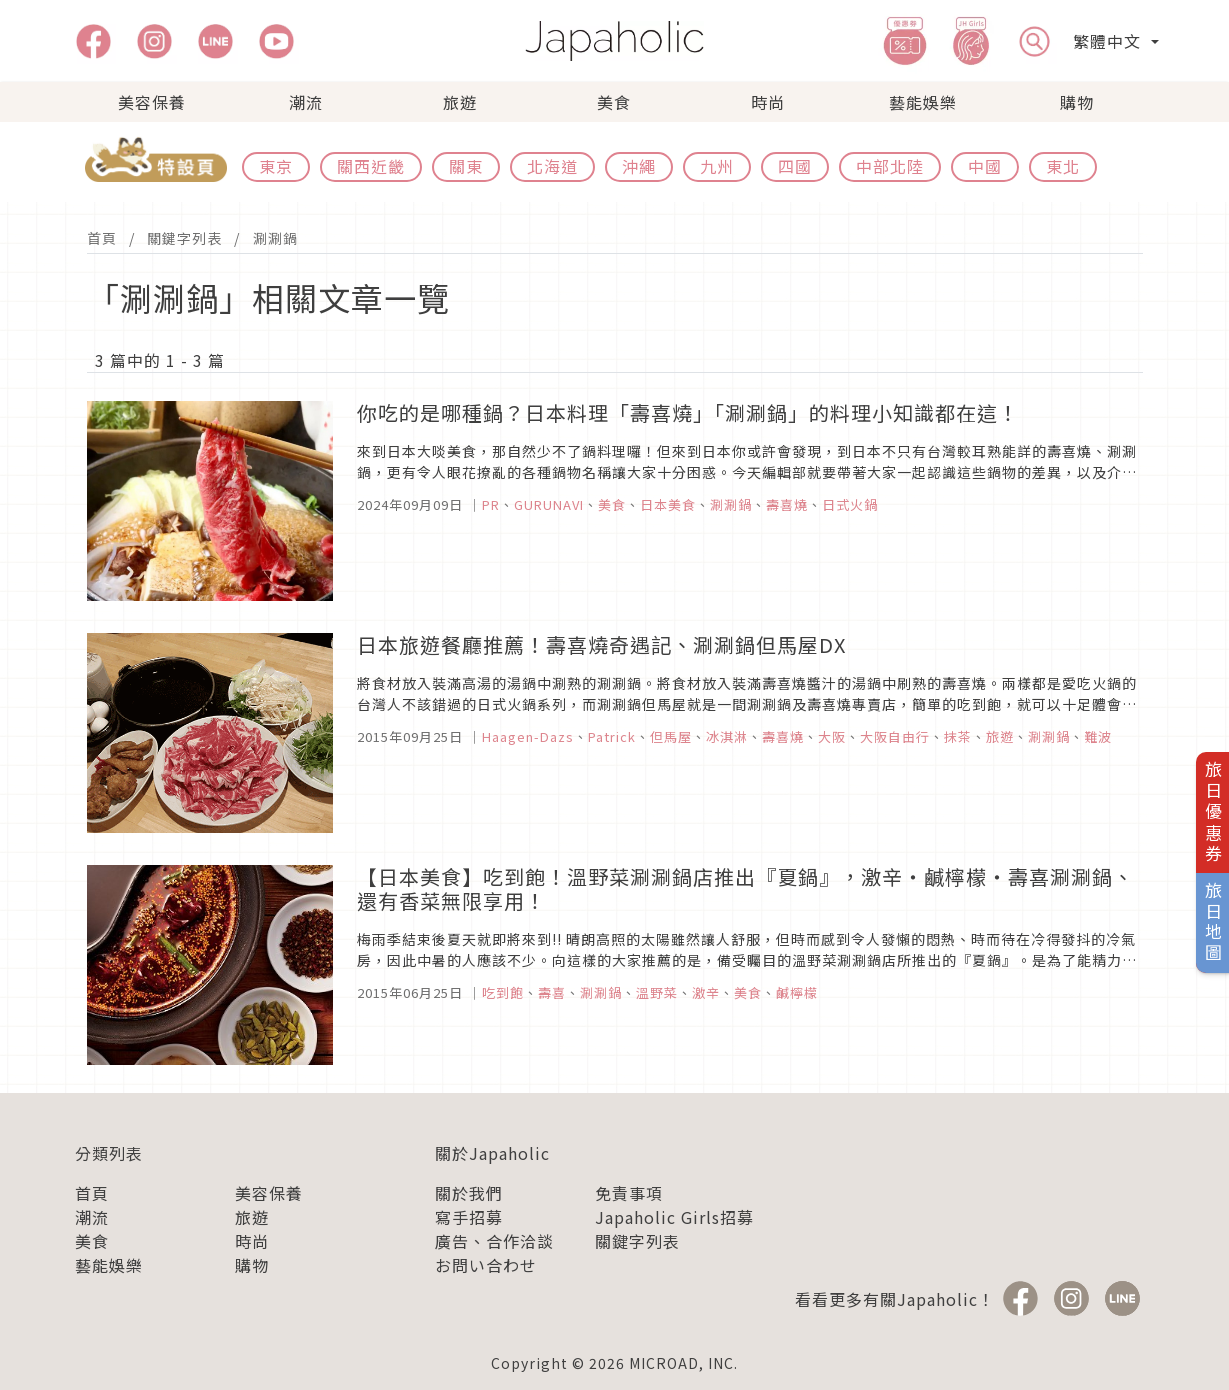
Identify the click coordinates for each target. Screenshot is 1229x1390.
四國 (795, 166)
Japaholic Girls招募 (674, 1217)
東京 (276, 166)
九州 (717, 166)
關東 (466, 166)
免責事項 (629, 1193)
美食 (614, 102)
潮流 (306, 102)
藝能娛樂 (923, 102)
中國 (985, 166)
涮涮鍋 (275, 238)
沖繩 (639, 166)
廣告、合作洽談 (494, 1241)
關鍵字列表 (184, 238)
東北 (1063, 166)
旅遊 (460, 102)
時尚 (768, 102)
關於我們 (469, 1193)
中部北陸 (890, 166)
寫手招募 (469, 1217)
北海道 (552, 166)
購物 (1077, 102)
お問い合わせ (486, 1265)
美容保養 (152, 102)
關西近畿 (371, 166)
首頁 (102, 238)
